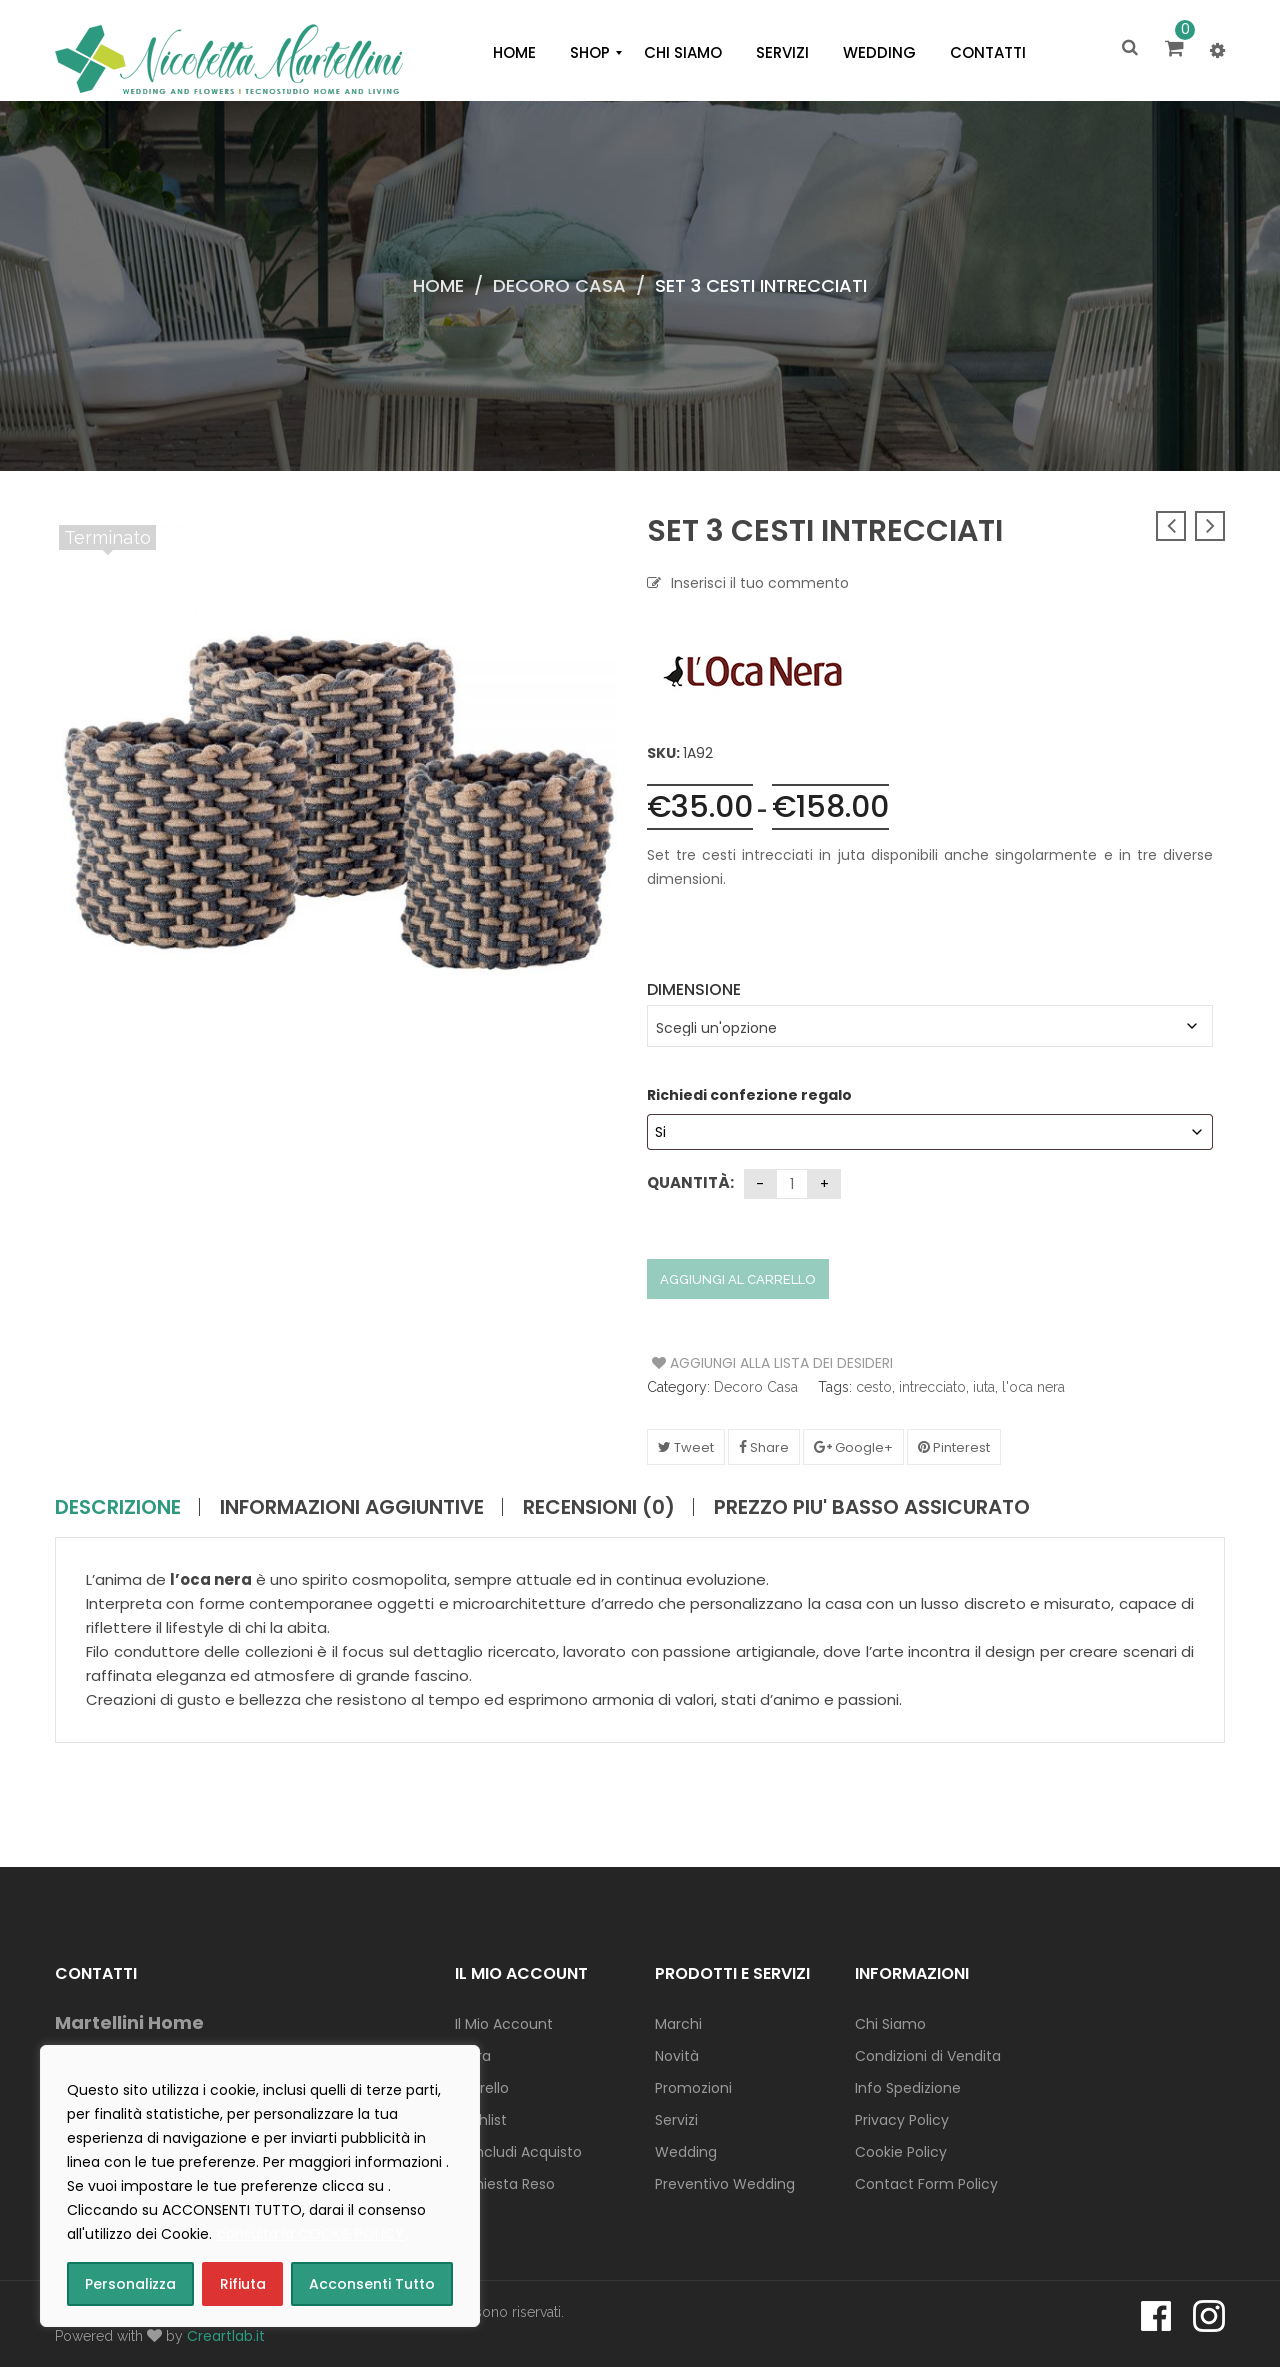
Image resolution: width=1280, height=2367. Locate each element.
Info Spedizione (908, 2088)
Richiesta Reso (505, 2184)
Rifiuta (243, 2284)
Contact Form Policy (926, 2184)
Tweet (686, 1447)
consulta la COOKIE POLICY (310, 2234)
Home (438, 285)
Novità (677, 2056)
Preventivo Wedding (725, 2184)
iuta (984, 1387)
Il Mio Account (504, 2024)
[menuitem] (514, 53)
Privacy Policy (902, 2120)
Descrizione (118, 1507)
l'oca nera (1033, 1387)
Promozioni (693, 2088)
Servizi (676, 2120)
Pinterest (954, 1447)
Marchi (678, 2024)
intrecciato (932, 1387)
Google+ (853, 1447)
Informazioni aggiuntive (352, 1507)
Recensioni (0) (599, 1507)
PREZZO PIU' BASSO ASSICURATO (872, 1507)
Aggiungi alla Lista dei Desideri (727, 1363)
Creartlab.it (226, 2336)
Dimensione (694, 989)
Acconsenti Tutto (372, 2284)
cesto (874, 1387)
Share (764, 1447)
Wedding (686, 2152)
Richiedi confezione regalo (751, 1095)
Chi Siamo (890, 2024)
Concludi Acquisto (518, 2152)
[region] (260, 2186)
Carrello (482, 2088)
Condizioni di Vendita (928, 2056)
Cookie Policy (901, 2152)
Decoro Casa (559, 285)
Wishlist (481, 2120)
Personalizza (130, 2284)
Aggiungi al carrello (738, 1279)
